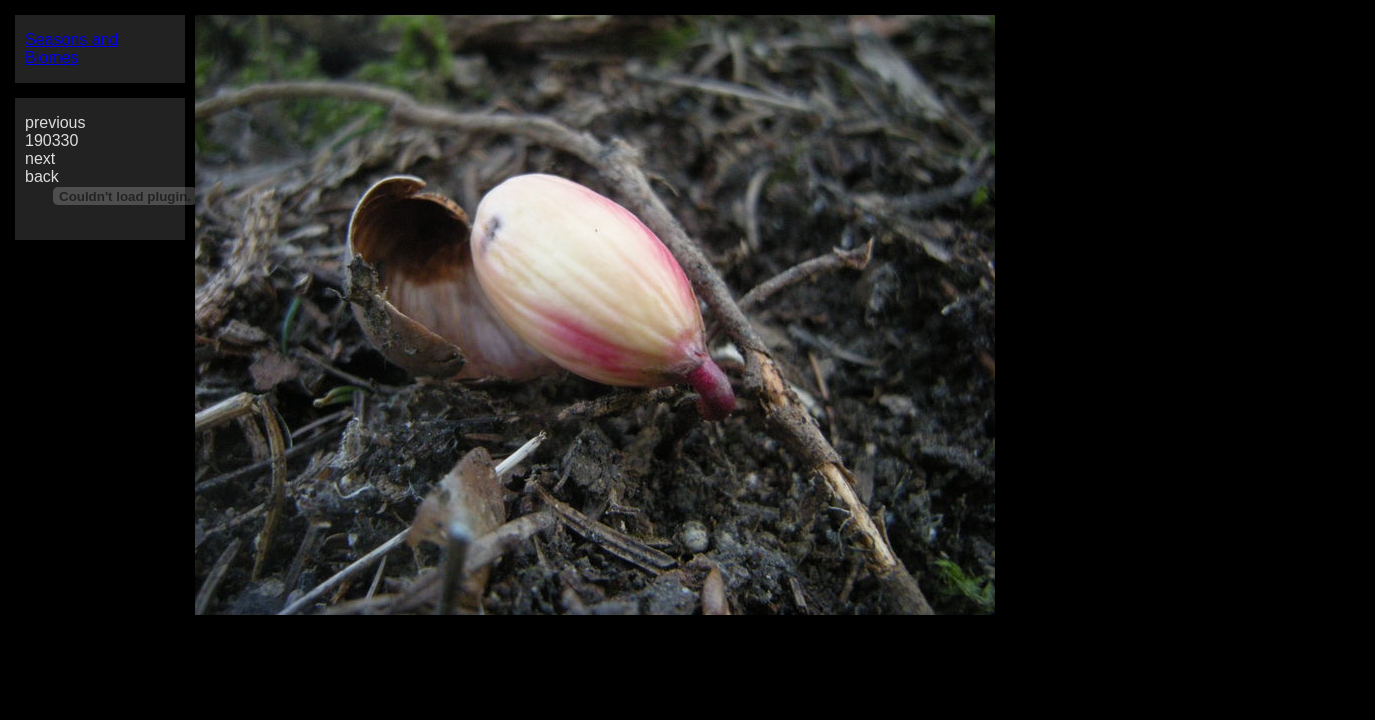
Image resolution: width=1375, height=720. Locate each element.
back (42, 176)
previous (55, 122)
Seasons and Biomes (71, 48)
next (40, 158)
